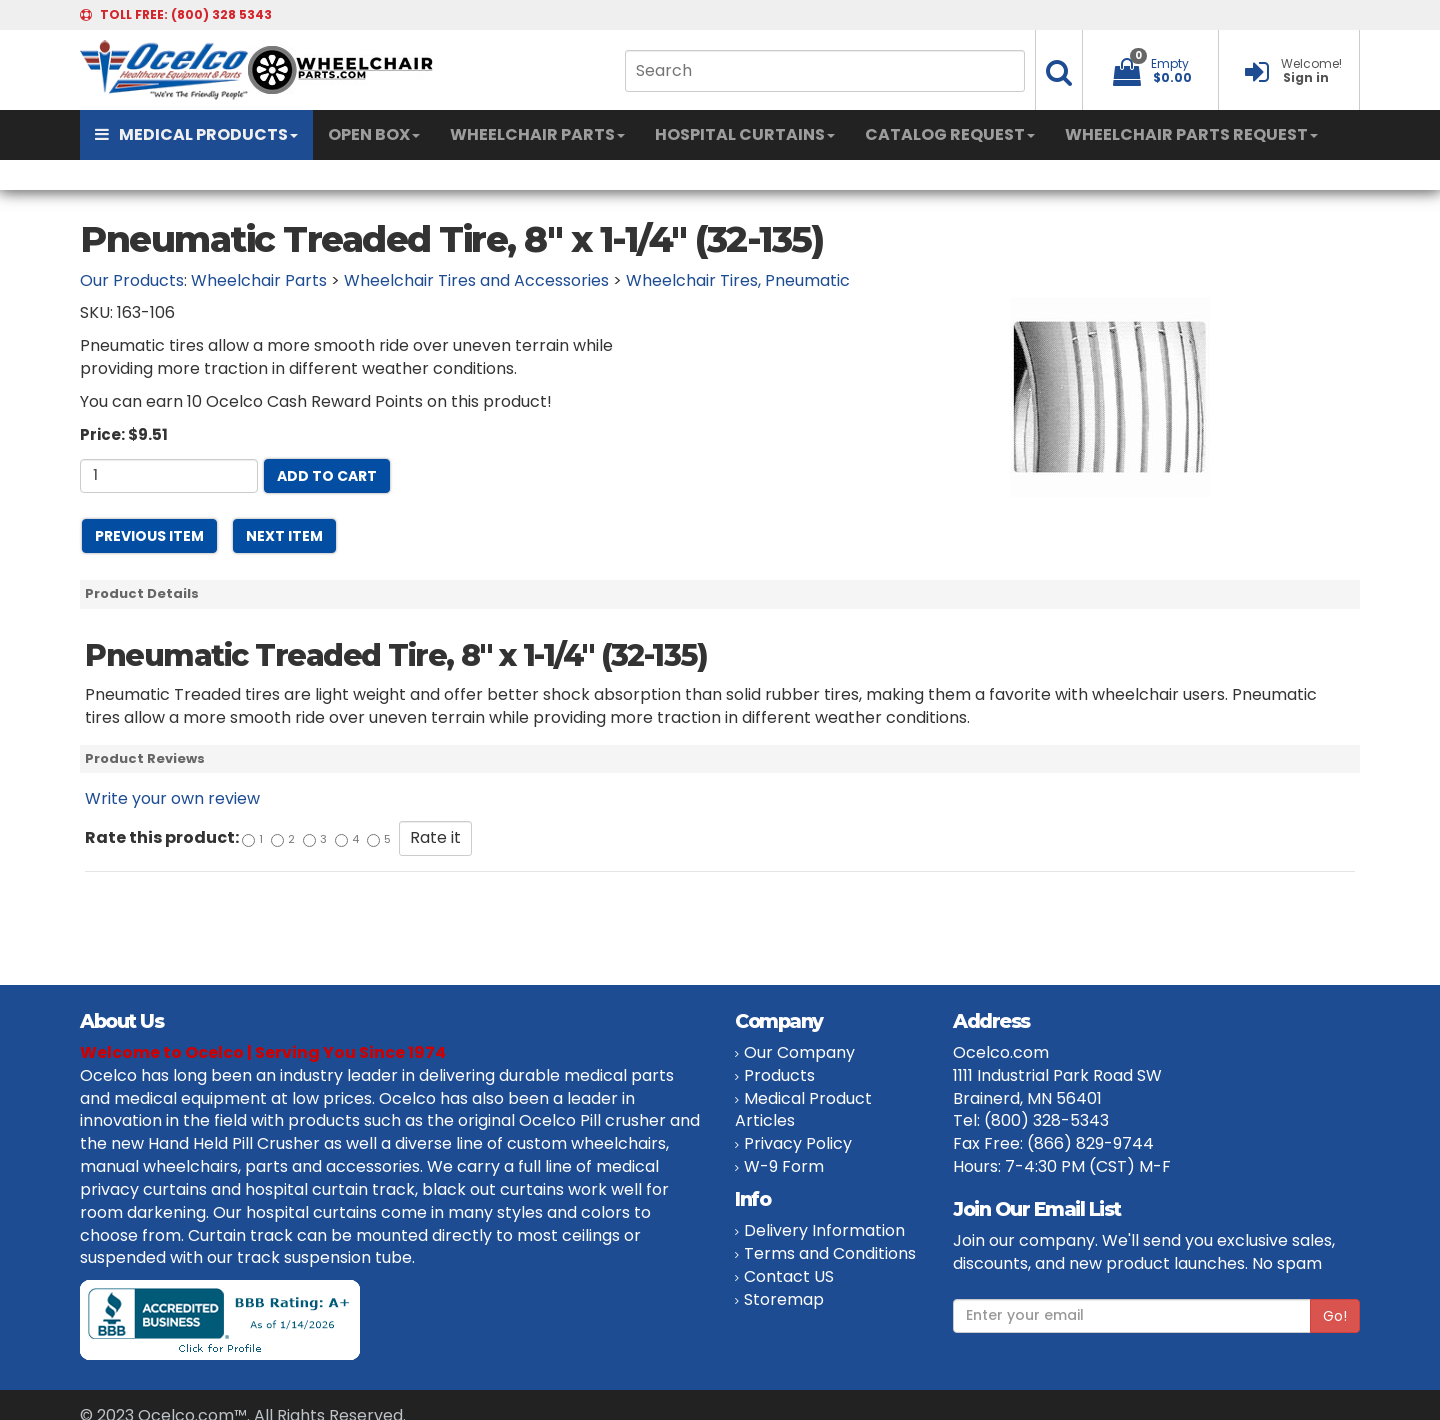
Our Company (799, 1052)
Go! (1335, 1316)
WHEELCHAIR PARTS (537, 134)
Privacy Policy (798, 1143)
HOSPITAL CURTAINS (745, 134)
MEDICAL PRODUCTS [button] (196, 134)
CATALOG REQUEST (950, 134)
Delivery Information (824, 1230)
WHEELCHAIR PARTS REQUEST (1191, 134)
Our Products (132, 280)
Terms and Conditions (830, 1253)
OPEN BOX (374, 134)
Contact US (789, 1276)
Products (779, 1075)
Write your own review (172, 798)
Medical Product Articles (803, 1110)
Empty (1170, 63)
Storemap (784, 1299)
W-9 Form (784, 1166)
